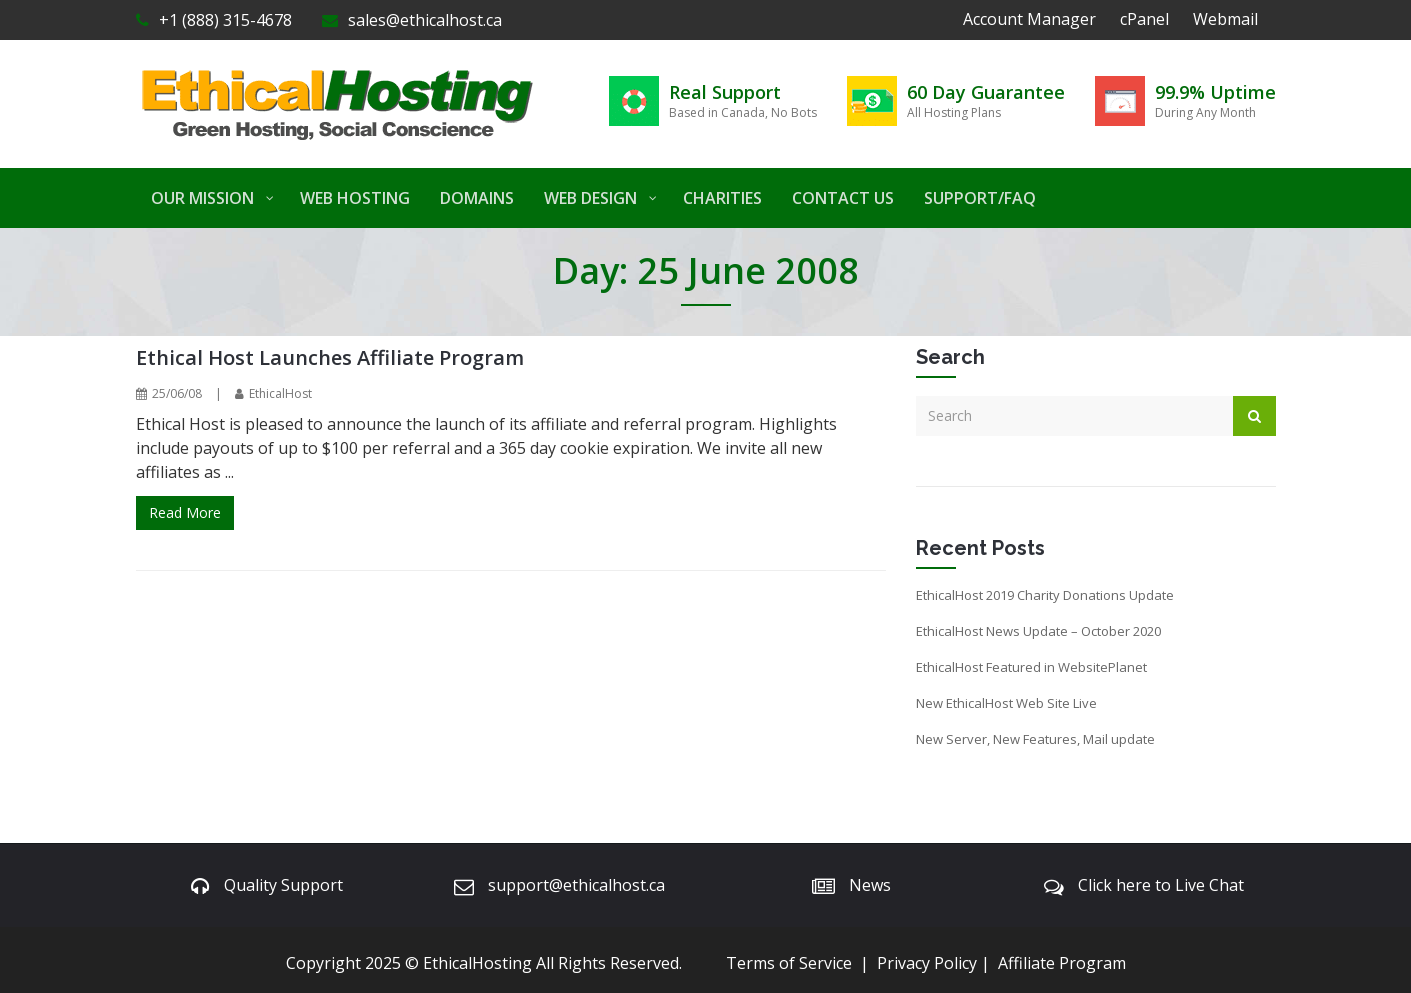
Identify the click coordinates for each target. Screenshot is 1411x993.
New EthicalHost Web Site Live (1006, 703)
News (870, 885)
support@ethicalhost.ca (576, 885)
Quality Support (283, 885)
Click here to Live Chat (1161, 885)
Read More (185, 512)
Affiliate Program (1062, 963)
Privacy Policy (927, 963)
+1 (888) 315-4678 (214, 20)
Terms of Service (789, 963)
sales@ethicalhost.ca (412, 20)
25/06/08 (177, 393)
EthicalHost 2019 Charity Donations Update (1045, 595)
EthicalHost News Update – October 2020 (1038, 631)
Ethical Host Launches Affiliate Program (330, 357)
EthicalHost (280, 393)
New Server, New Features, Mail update (1035, 739)
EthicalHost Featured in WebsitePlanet (1031, 667)
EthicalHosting (477, 963)
